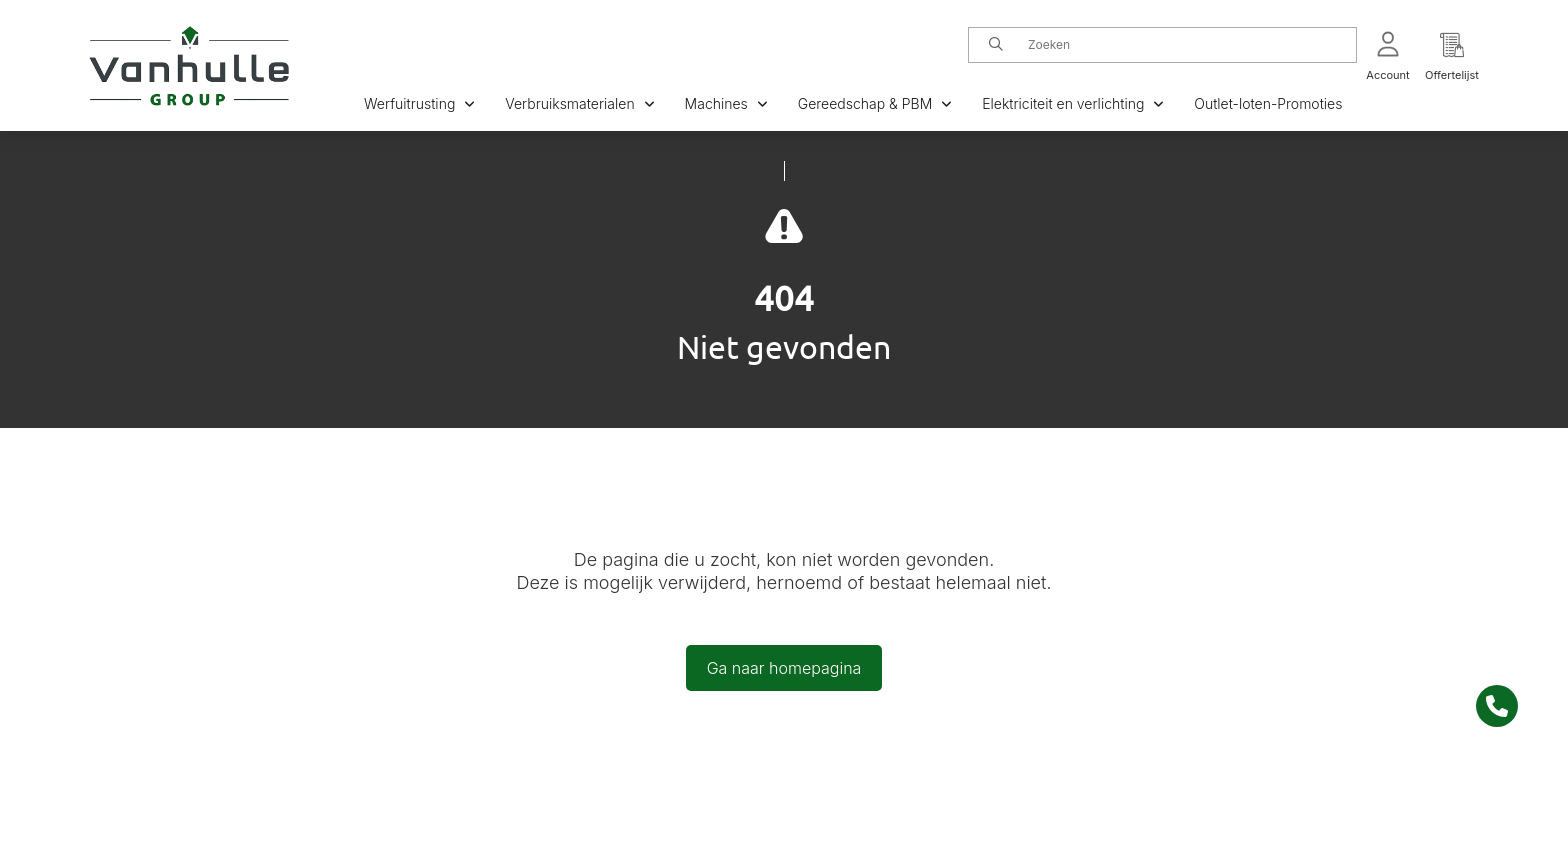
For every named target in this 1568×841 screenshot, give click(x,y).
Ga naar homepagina (784, 668)
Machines (726, 103)
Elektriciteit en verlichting (1073, 103)
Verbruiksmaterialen (579, 103)
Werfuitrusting (419, 103)
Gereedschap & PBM (875, 103)
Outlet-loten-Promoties (1268, 103)
